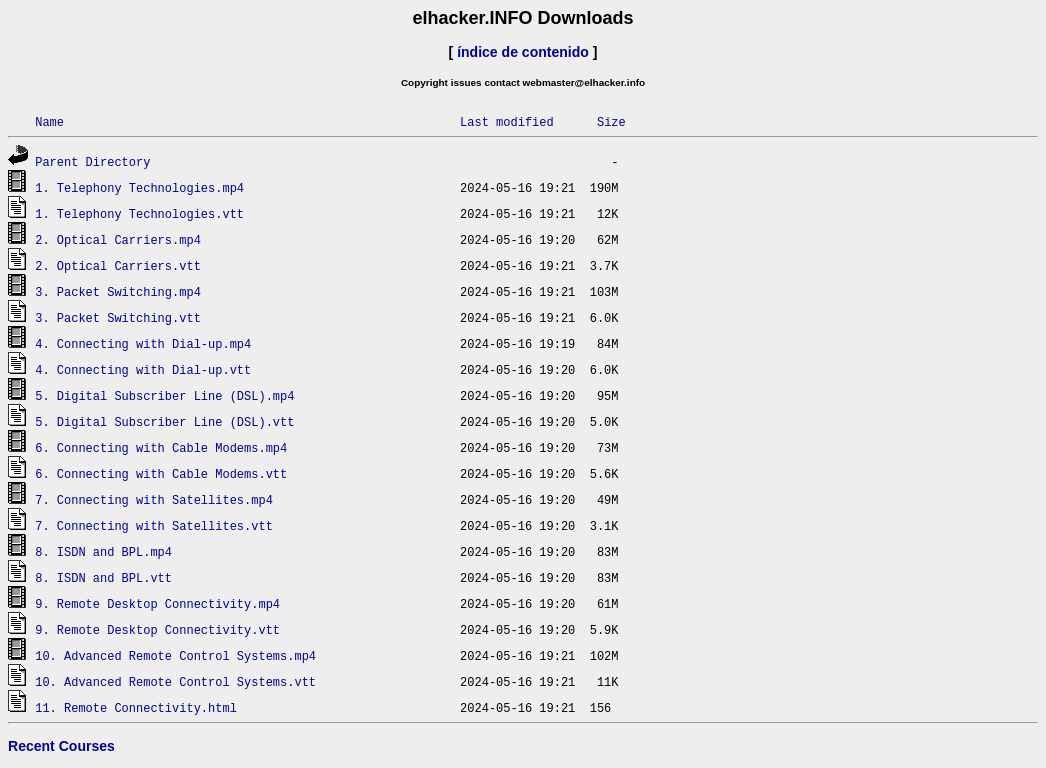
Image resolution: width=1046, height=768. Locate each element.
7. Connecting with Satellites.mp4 (154, 499)
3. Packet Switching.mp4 (118, 291)
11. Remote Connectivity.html (136, 707)
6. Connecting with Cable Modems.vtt (161, 473)
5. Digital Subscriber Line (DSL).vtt (164, 421)
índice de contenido (523, 52)
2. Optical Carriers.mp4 (118, 239)
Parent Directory (92, 161)
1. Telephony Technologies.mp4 (139, 187)
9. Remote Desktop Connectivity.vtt (157, 629)
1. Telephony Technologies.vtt (139, 213)
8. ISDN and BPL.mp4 (103, 551)
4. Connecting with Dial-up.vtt (143, 369)
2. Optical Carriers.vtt (118, 265)
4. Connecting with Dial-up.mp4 (143, 343)
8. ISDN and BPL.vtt (103, 577)
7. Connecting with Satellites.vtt (154, 525)
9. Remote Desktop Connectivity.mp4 (157, 603)
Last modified (507, 121)
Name (49, 121)
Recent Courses (61, 746)
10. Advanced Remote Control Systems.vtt (175, 681)
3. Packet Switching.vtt (118, 317)
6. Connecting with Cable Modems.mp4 (161, 447)
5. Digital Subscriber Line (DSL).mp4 (164, 395)
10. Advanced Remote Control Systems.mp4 (175, 655)
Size (611, 121)
